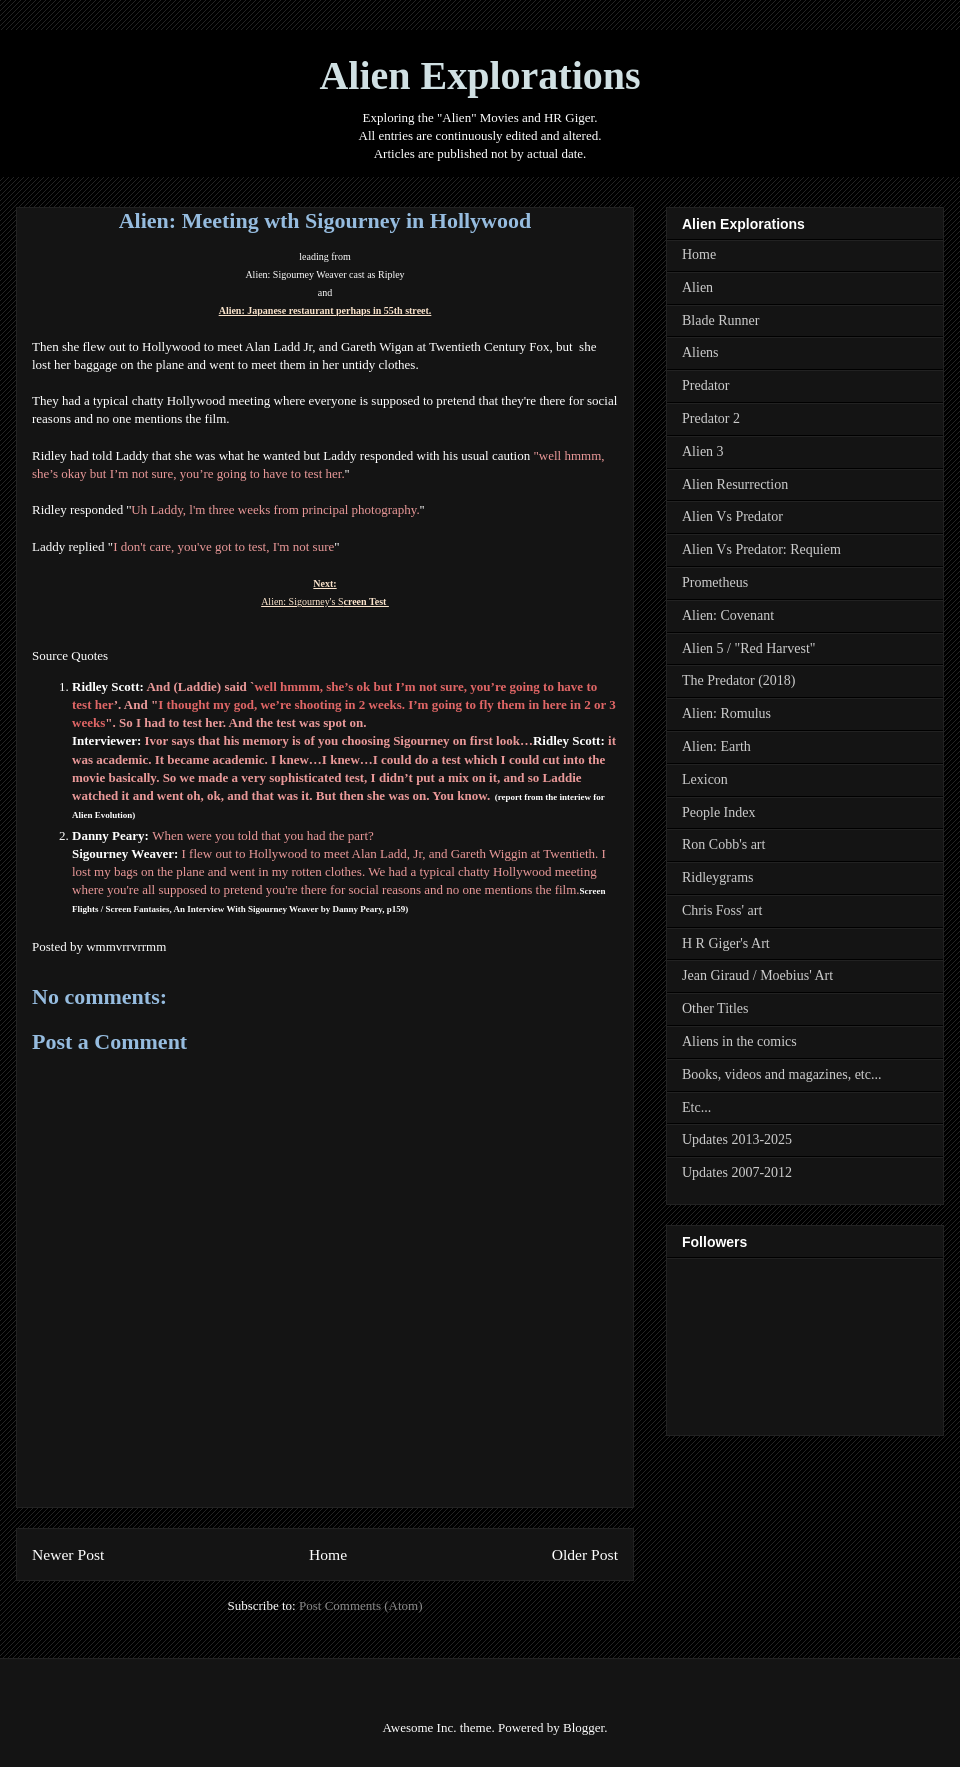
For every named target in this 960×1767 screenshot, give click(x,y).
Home (328, 1554)
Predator (705, 385)
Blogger (583, 1727)
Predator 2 (711, 418)
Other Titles (715, 1008)
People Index (718, 812)
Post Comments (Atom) (361, 1605)
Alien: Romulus (726, 713)
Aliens (700, 352)
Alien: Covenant (728, 615)
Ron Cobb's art (723, 844)
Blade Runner (720, 320)
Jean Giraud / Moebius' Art (757, 975)
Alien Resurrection (735, 484)
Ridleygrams (718, 877)
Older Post (585, 1554)
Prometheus (715, 582)
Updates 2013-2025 (737, 1139)
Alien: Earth (716, 746)
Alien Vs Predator (732, 516)
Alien (697, 287)
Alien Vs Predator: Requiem (761, 549)
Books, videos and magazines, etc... (781, 1074)
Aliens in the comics (739, 1041)
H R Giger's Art (726, 943)
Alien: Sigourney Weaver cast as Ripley (324, 274)
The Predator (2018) (739, 680)
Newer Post (68, 1554)
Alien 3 (703, 451)
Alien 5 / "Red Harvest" (749, 648)
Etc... (696, 1107)
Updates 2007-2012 (737, 1172)
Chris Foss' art (722, 910)
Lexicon (705, 779)
